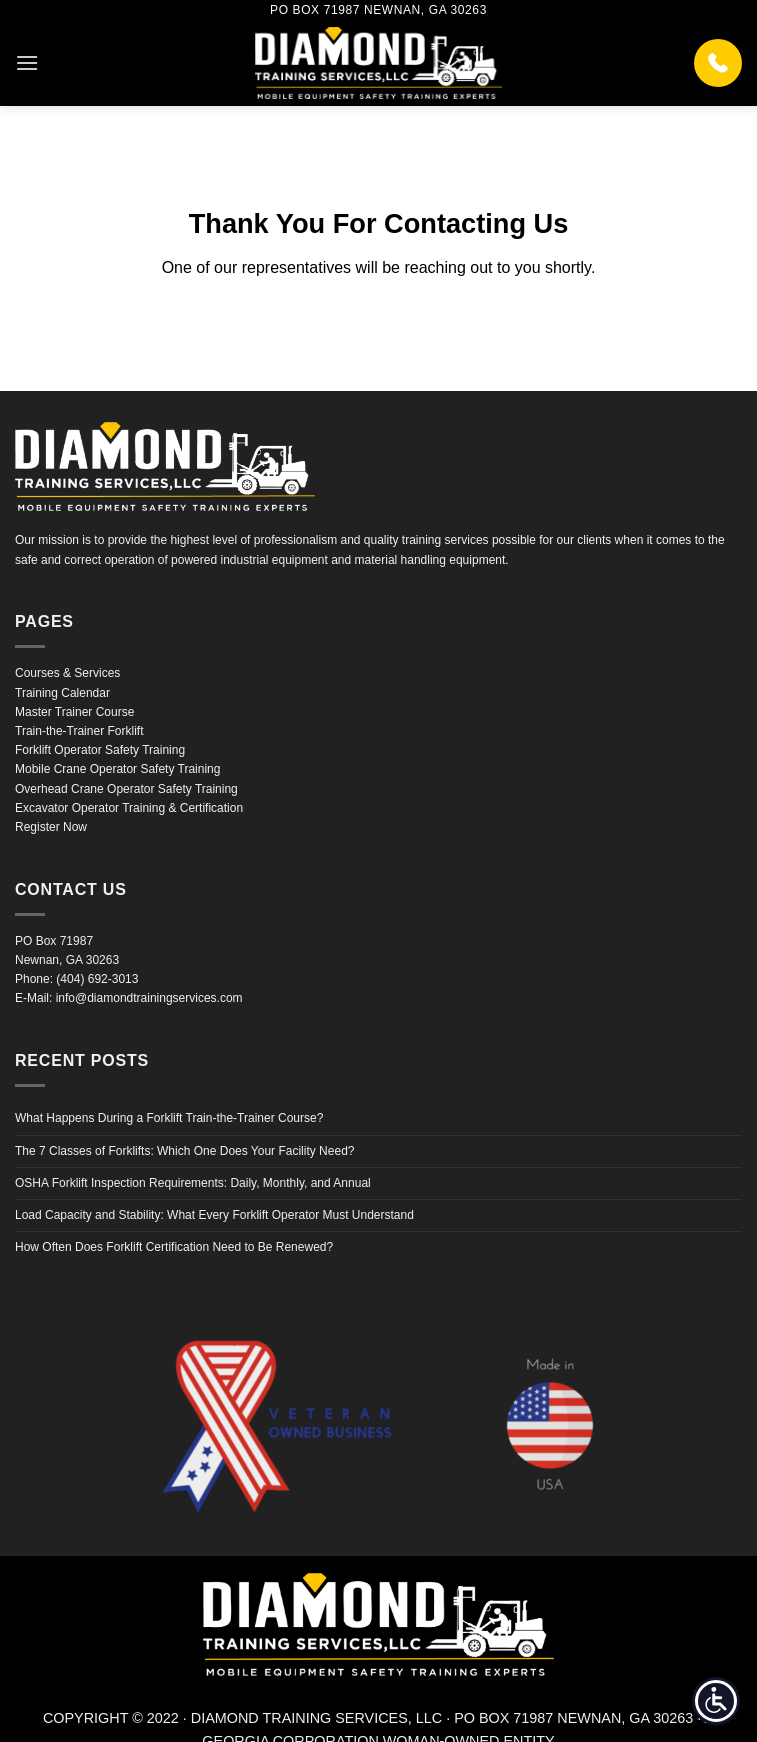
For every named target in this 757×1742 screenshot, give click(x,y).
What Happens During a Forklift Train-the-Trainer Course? (169, 1118)
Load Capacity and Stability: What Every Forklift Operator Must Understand (214, 1215)
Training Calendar (62, 693)
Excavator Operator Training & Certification (129, 808)
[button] (27, 62)
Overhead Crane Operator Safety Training (126, 789)
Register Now (51, 827)
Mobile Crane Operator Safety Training (117, 769)
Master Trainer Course (74, 712)
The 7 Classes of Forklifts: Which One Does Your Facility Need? (184, 1151)
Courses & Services (67, 673)
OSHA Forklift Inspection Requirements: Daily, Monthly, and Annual (193, 1183)
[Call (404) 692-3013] (718, 63)
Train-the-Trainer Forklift (79, 731)
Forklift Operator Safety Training (100, 750)
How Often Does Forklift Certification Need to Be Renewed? (174, 1247)
